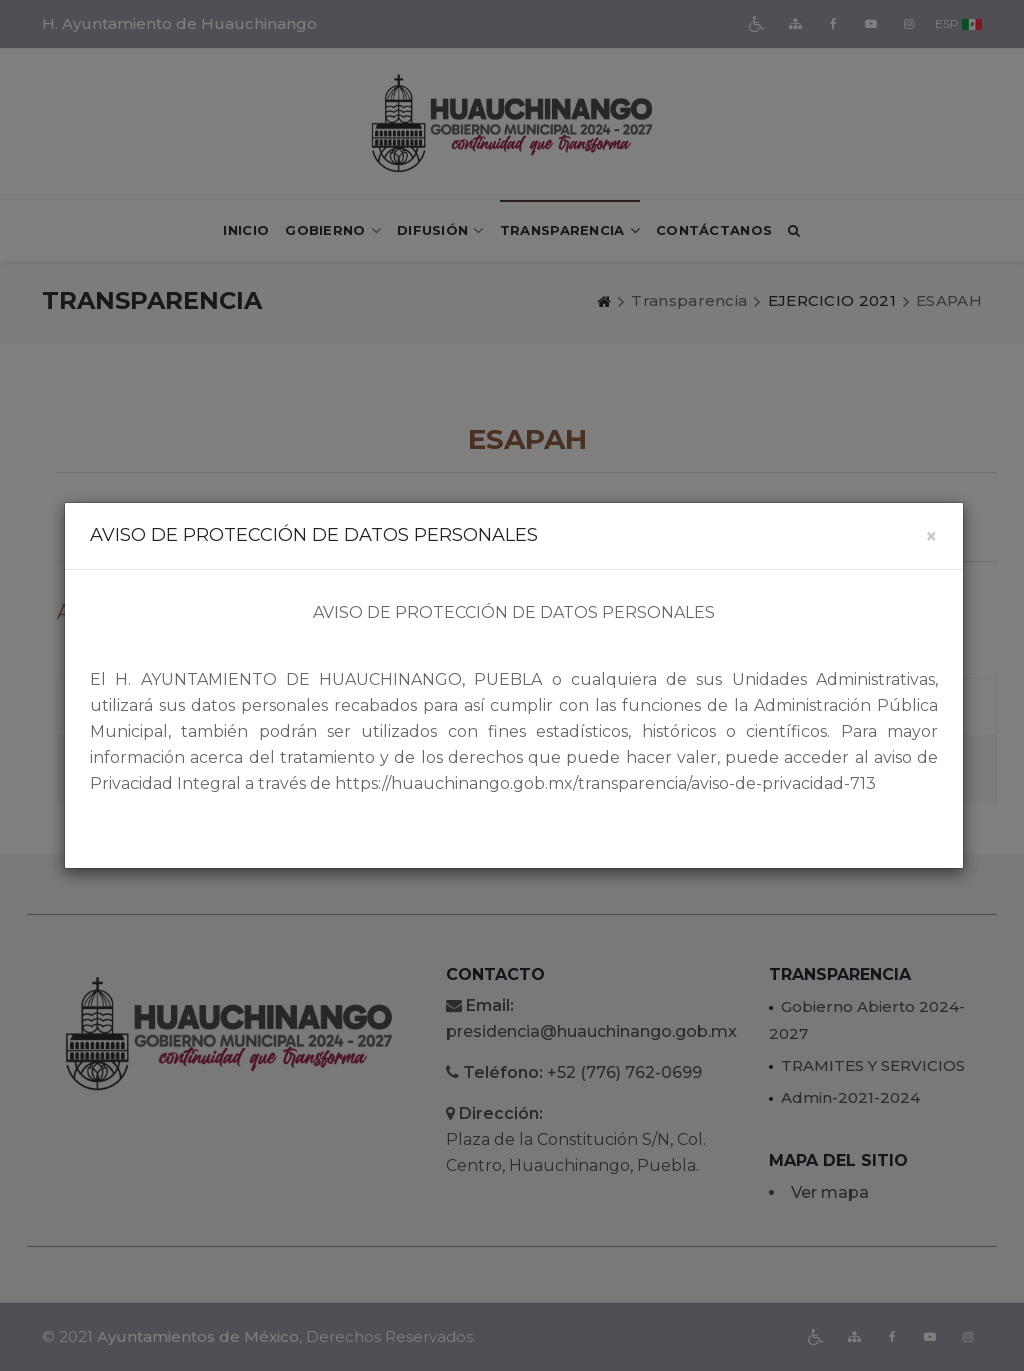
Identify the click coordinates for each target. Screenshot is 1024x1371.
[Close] (931, 536)
